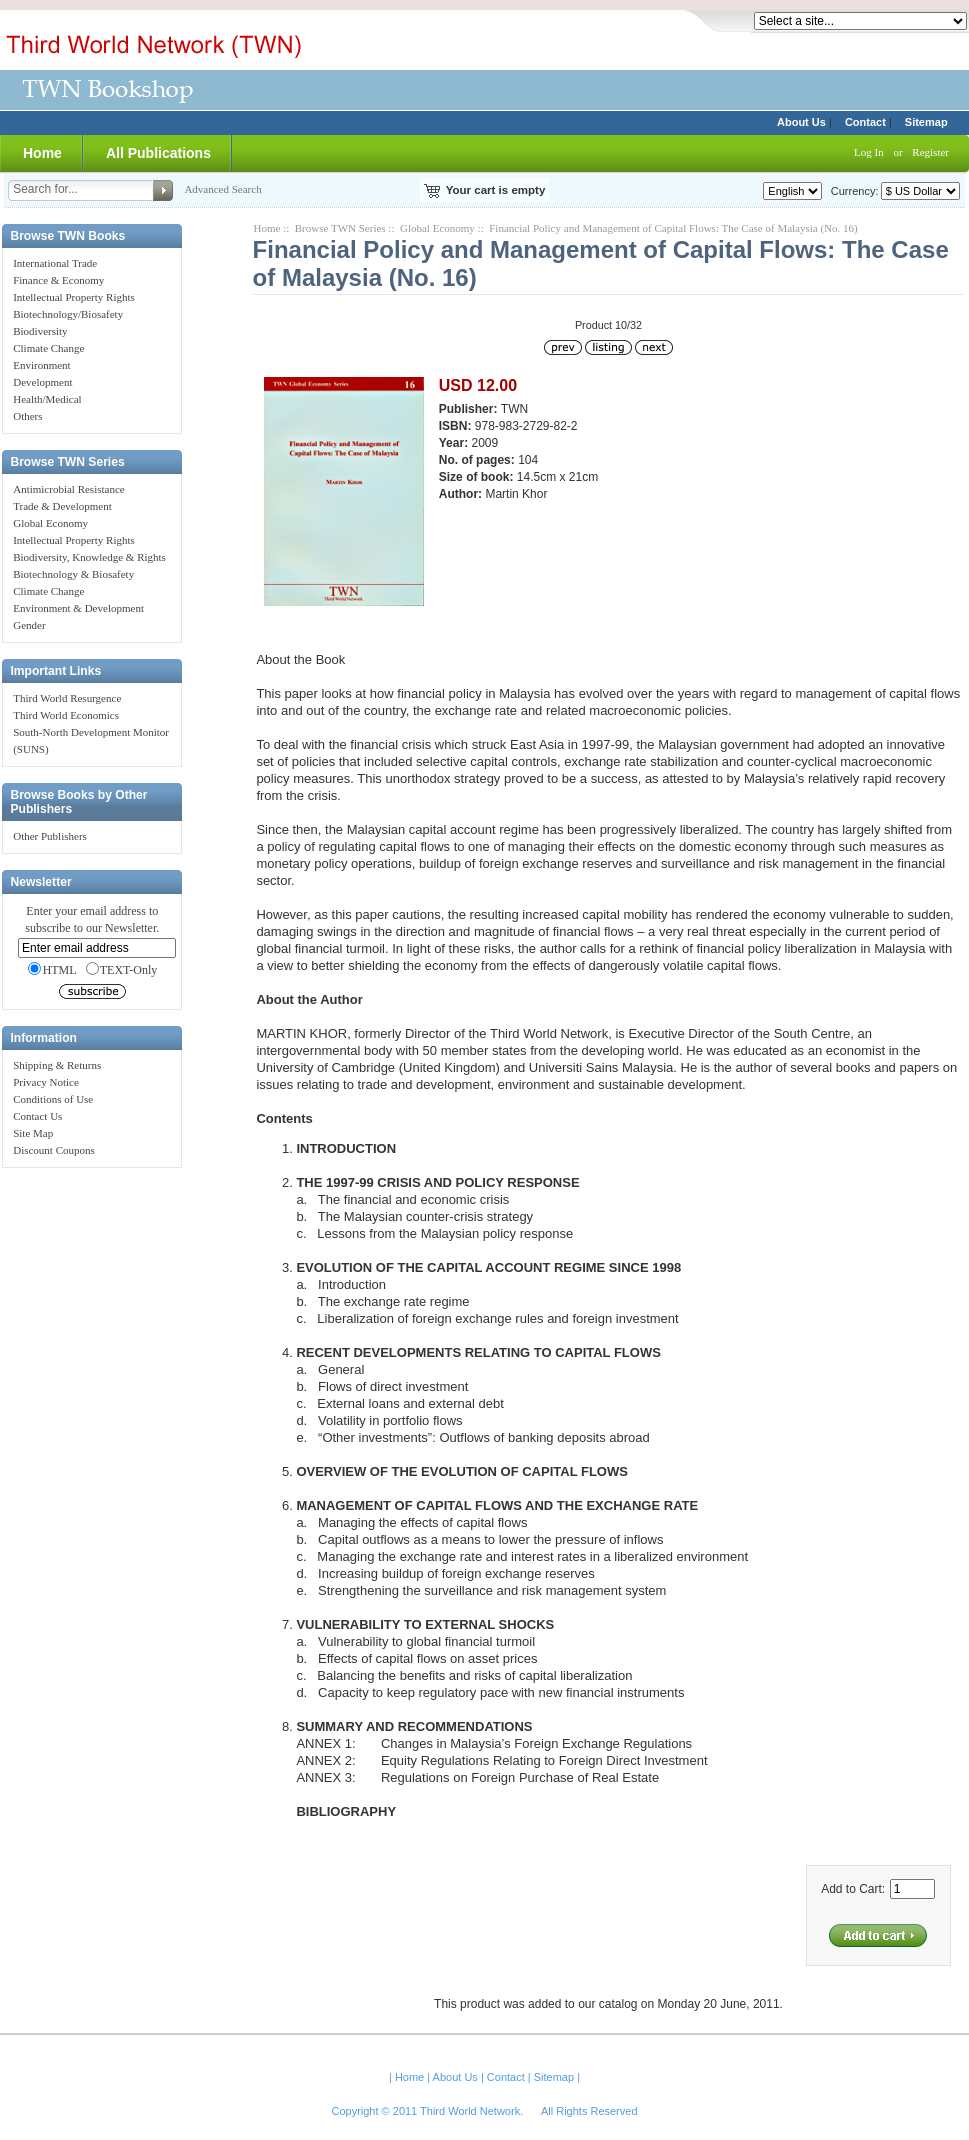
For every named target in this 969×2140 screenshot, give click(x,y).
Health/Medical (47, 399)
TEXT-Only (122, 970)
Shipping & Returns (57, 1065)
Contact (865, 122)
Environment (41, 365)
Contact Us (37, 1116)
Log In (869, 152)
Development (42, 382)
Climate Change (48, 348)
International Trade (55, 263)
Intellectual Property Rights (74, 297)
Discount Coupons (54, 1150)
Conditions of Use (53, 1099)
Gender (29, 625)
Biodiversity (40, 331)
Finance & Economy (58, 280)
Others (27, 416)
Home (42, 153)
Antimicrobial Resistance (69, 489)
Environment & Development (78, 608)
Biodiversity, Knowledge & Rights (89, 557)
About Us (801, 122)
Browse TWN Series (340, 228)
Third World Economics (66, 715)
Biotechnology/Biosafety (68, 314)
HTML (52, 970)
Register (930, 152)
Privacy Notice (46, 1082)
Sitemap (926, 122)
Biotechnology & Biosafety (73, 574)
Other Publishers (50, 836)
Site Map (33, 1133)
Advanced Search (222, 189)
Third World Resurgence (67, 698)
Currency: (852, 191)
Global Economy (50, 523)
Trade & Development (62, 506)
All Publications (158, 153)
